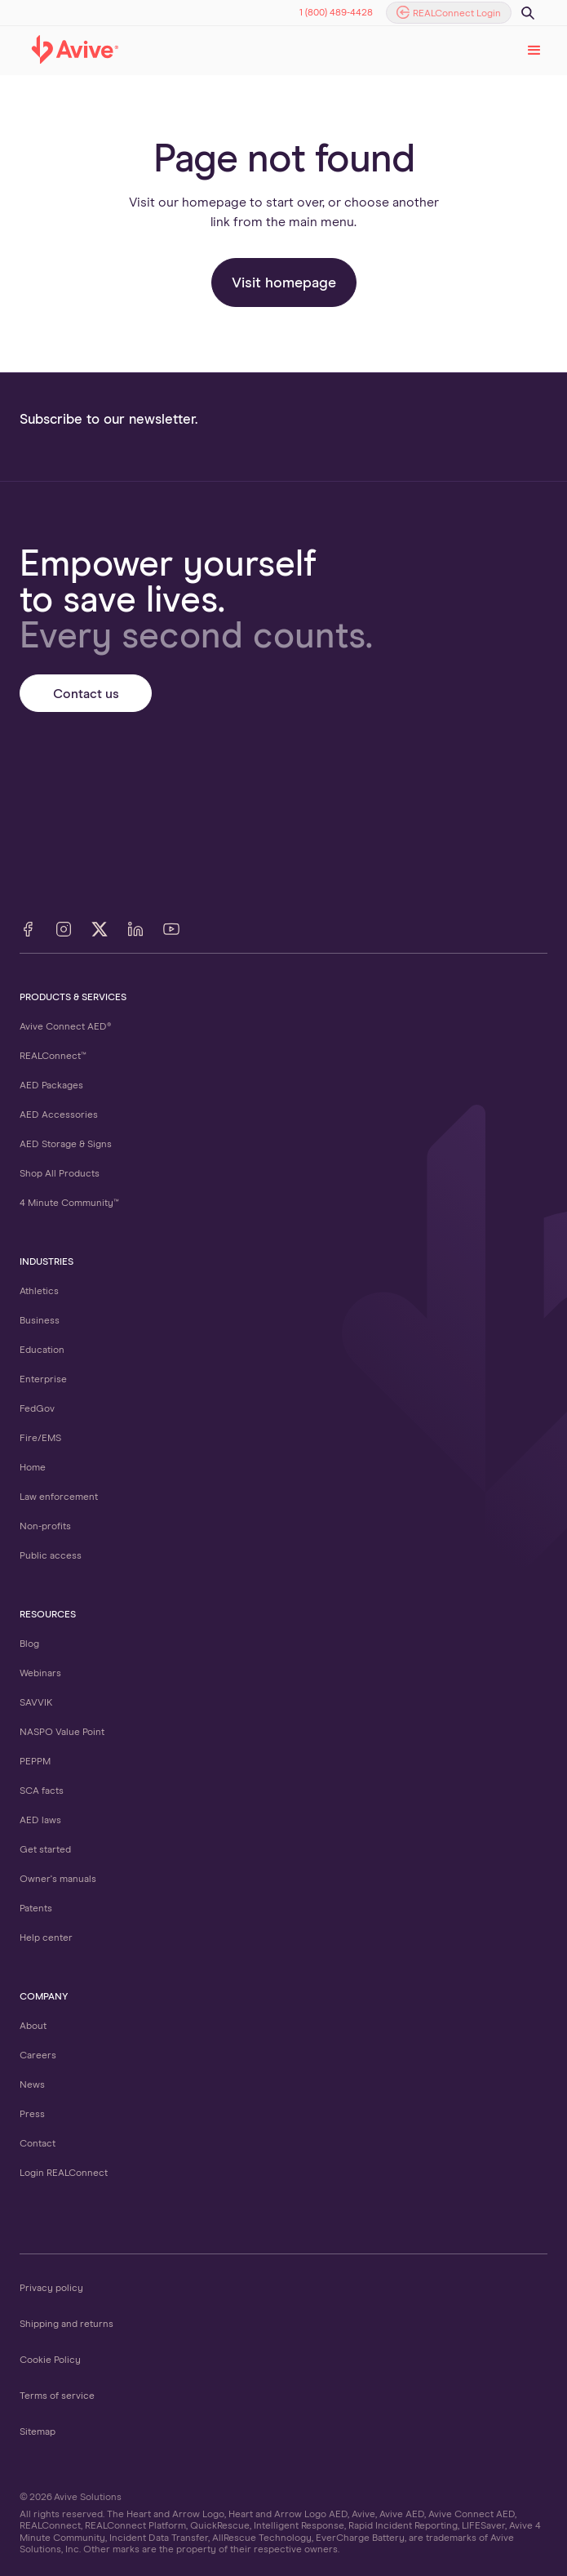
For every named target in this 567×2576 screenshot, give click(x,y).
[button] (534, 50)
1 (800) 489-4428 (336, 13)
